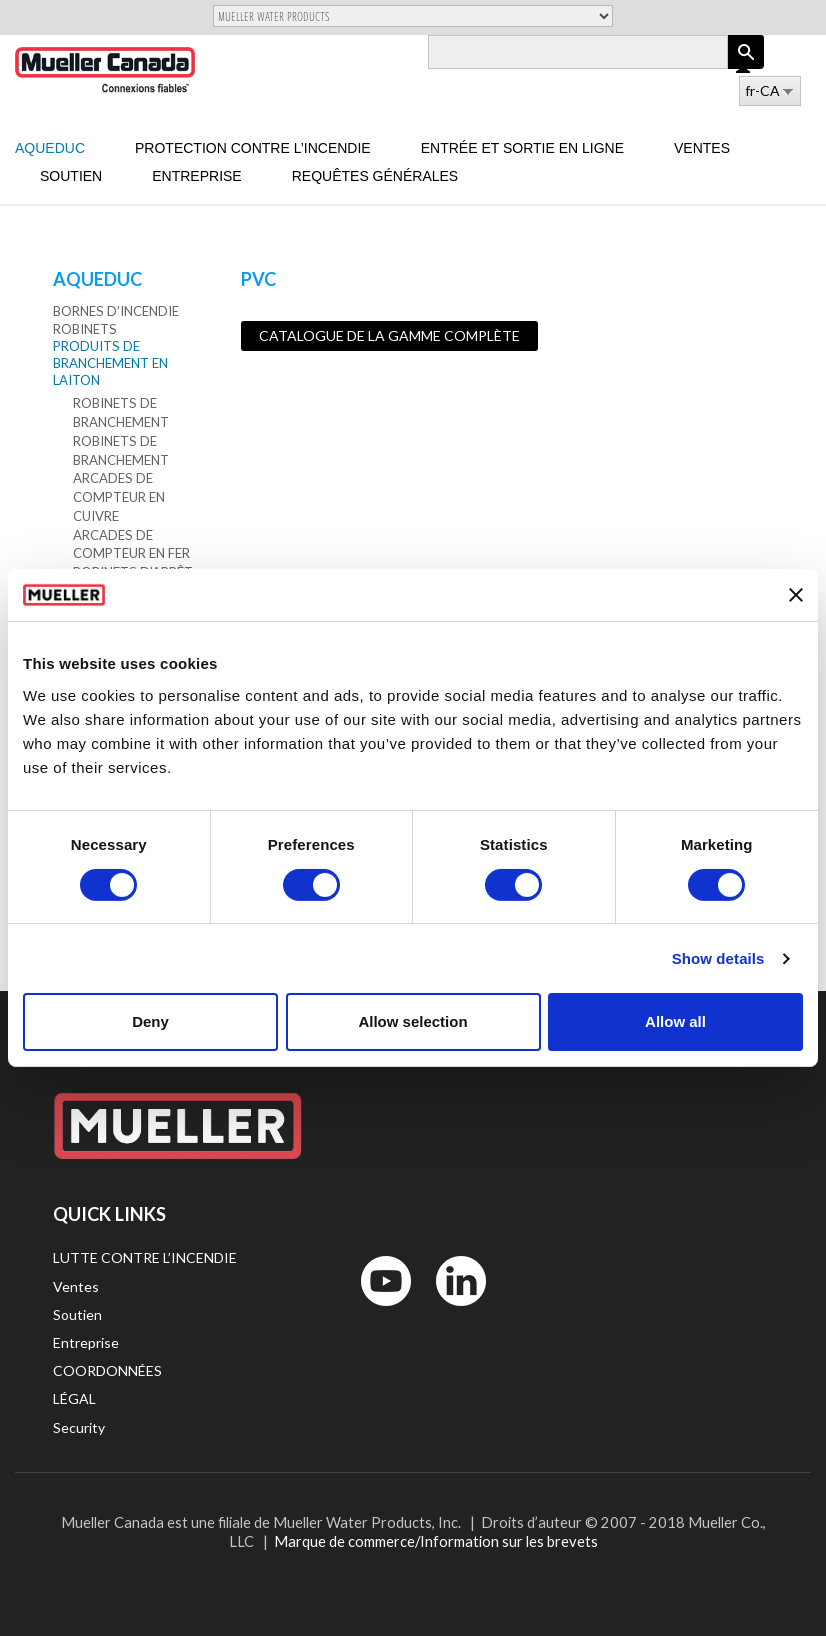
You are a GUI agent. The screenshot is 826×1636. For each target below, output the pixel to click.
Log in (744, 67)
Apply (746, 68)
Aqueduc (50, 148)
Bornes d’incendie (116, 311)
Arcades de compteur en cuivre (119, 497)
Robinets (85, 329)
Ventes (702, 148)
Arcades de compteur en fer (131, 544)
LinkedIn (451, 1310)
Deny (150, 1021)
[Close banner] (796, 595)
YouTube (375, 1310)
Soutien (71, 176)
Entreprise (196, 176)
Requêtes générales (375, 176)
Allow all (675, 1021)
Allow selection (412, 1021)
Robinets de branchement (121, 412)
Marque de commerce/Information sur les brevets (436, 1541)
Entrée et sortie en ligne (522, 148)
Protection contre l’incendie (253, 148)
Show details (718, 958)
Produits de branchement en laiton (110, 363)
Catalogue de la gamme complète (389, 335)
